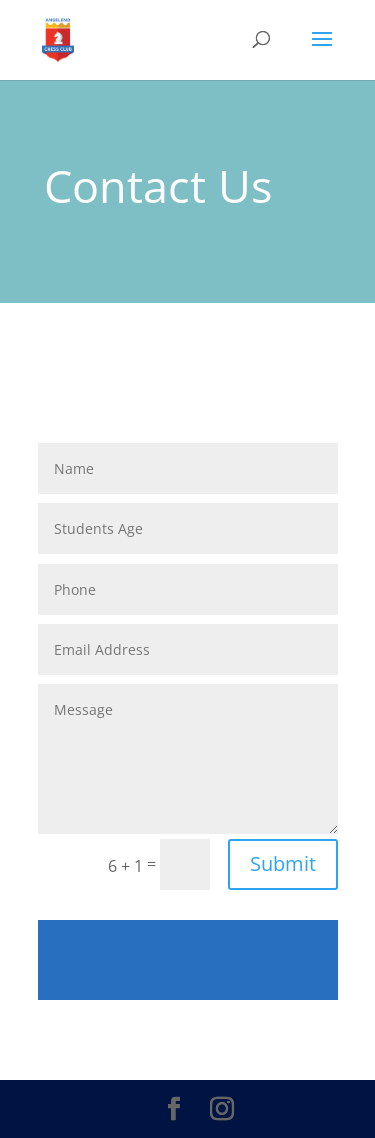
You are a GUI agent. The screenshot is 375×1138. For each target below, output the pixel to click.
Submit (283, 863)
